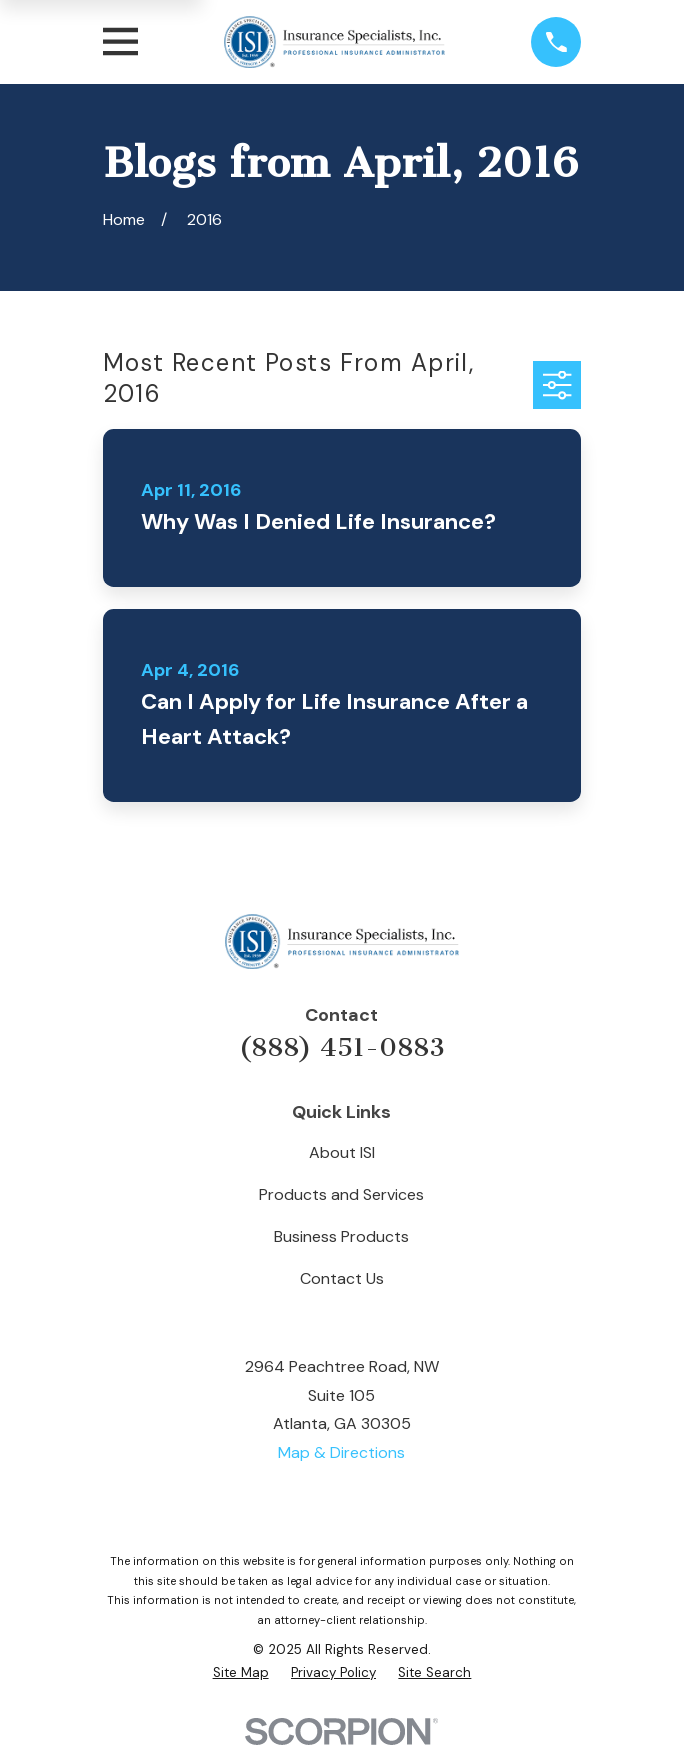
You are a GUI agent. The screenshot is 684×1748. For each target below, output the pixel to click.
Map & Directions (341, 1452)
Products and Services (341, 1194)
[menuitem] (241, 1673)
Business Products (341, 1236)
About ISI (342, 1152)
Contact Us (342, 1278)
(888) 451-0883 (342, 1047)
